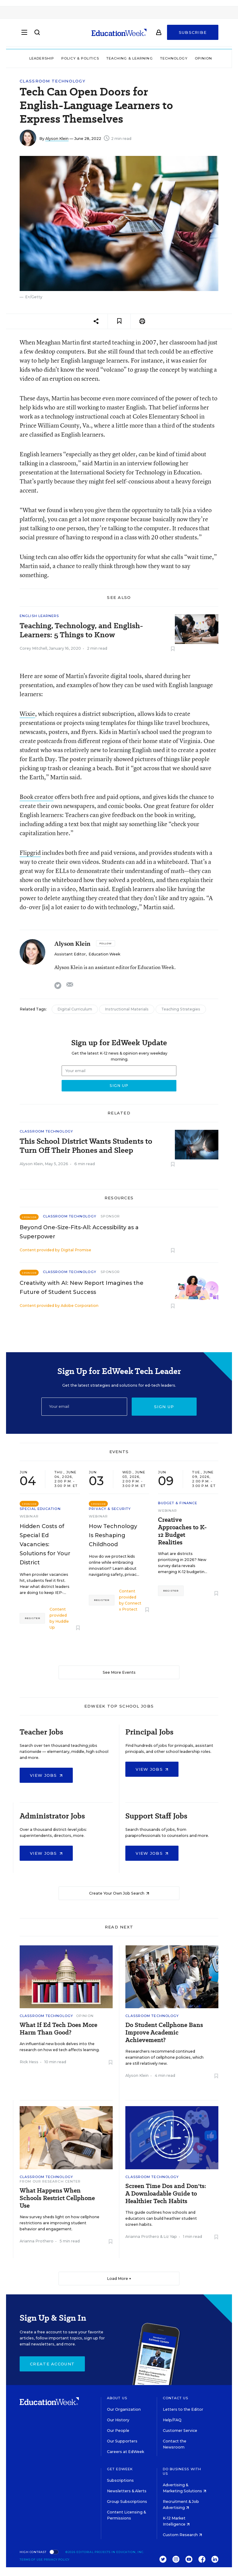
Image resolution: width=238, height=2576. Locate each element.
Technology (174, 58)
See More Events (119, 1672)
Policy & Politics (80, 58)
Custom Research (182, 2534)
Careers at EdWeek (125, 2451)
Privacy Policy (57, 2559)
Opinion (203, 58)
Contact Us (175, 2398)
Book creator (36, 797)
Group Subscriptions (127, 2501)
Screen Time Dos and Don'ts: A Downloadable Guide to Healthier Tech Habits (165, 2193)
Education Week (104, 954)
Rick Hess (29, 2062)
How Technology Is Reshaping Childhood (113, 1535)
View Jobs (46, 1775)
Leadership (41, 58)
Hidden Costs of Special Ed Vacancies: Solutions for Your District (45, 1544)
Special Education (40, 1509)
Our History (118, 2420)
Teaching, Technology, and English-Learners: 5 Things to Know (81, 630)
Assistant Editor (70, 954)
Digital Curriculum (74, 1009)
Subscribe (193, 33)
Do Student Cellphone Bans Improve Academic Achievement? (164, 2032)
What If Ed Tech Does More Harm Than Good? (58, 2028)
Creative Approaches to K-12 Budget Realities (182, 1531)
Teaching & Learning (129, 58)
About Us (117, 2398)
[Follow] (105, 943)
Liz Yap (170, 2236)
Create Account (52, 2363)
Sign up (164, 1406)
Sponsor (110, 1216)
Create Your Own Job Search (119, 1893)
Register (32, 1618)
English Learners (39, 616)
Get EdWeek (120, 2469)
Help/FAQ (172, 2420)
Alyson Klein (57, 138)
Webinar (29, 1516)
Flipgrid (30, 852)
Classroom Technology (52, 81)
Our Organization (124, 2409)
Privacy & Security (110, 1509)
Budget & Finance (177, 1503)
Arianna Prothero (36, 2241)
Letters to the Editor (183, 2409)
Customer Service (180, 2430)
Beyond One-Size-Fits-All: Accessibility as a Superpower (79, 1232)
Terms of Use (31, 2559)
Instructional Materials (127, 1009)
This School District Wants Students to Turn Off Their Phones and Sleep (86, 1146)
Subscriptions (120, 2480)
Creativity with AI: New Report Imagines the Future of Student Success (81, 1287)
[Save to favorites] (119, 321)
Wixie (27, 713)
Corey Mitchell (33, 648)
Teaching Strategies (180, 1009)
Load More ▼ (119, 2278)
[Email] (84, 1407)
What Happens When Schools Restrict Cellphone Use (57, 2198)
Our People (118, 2430)
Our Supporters (122, 2441)
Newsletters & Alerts (126, 2491)
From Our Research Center (50, 2181)
